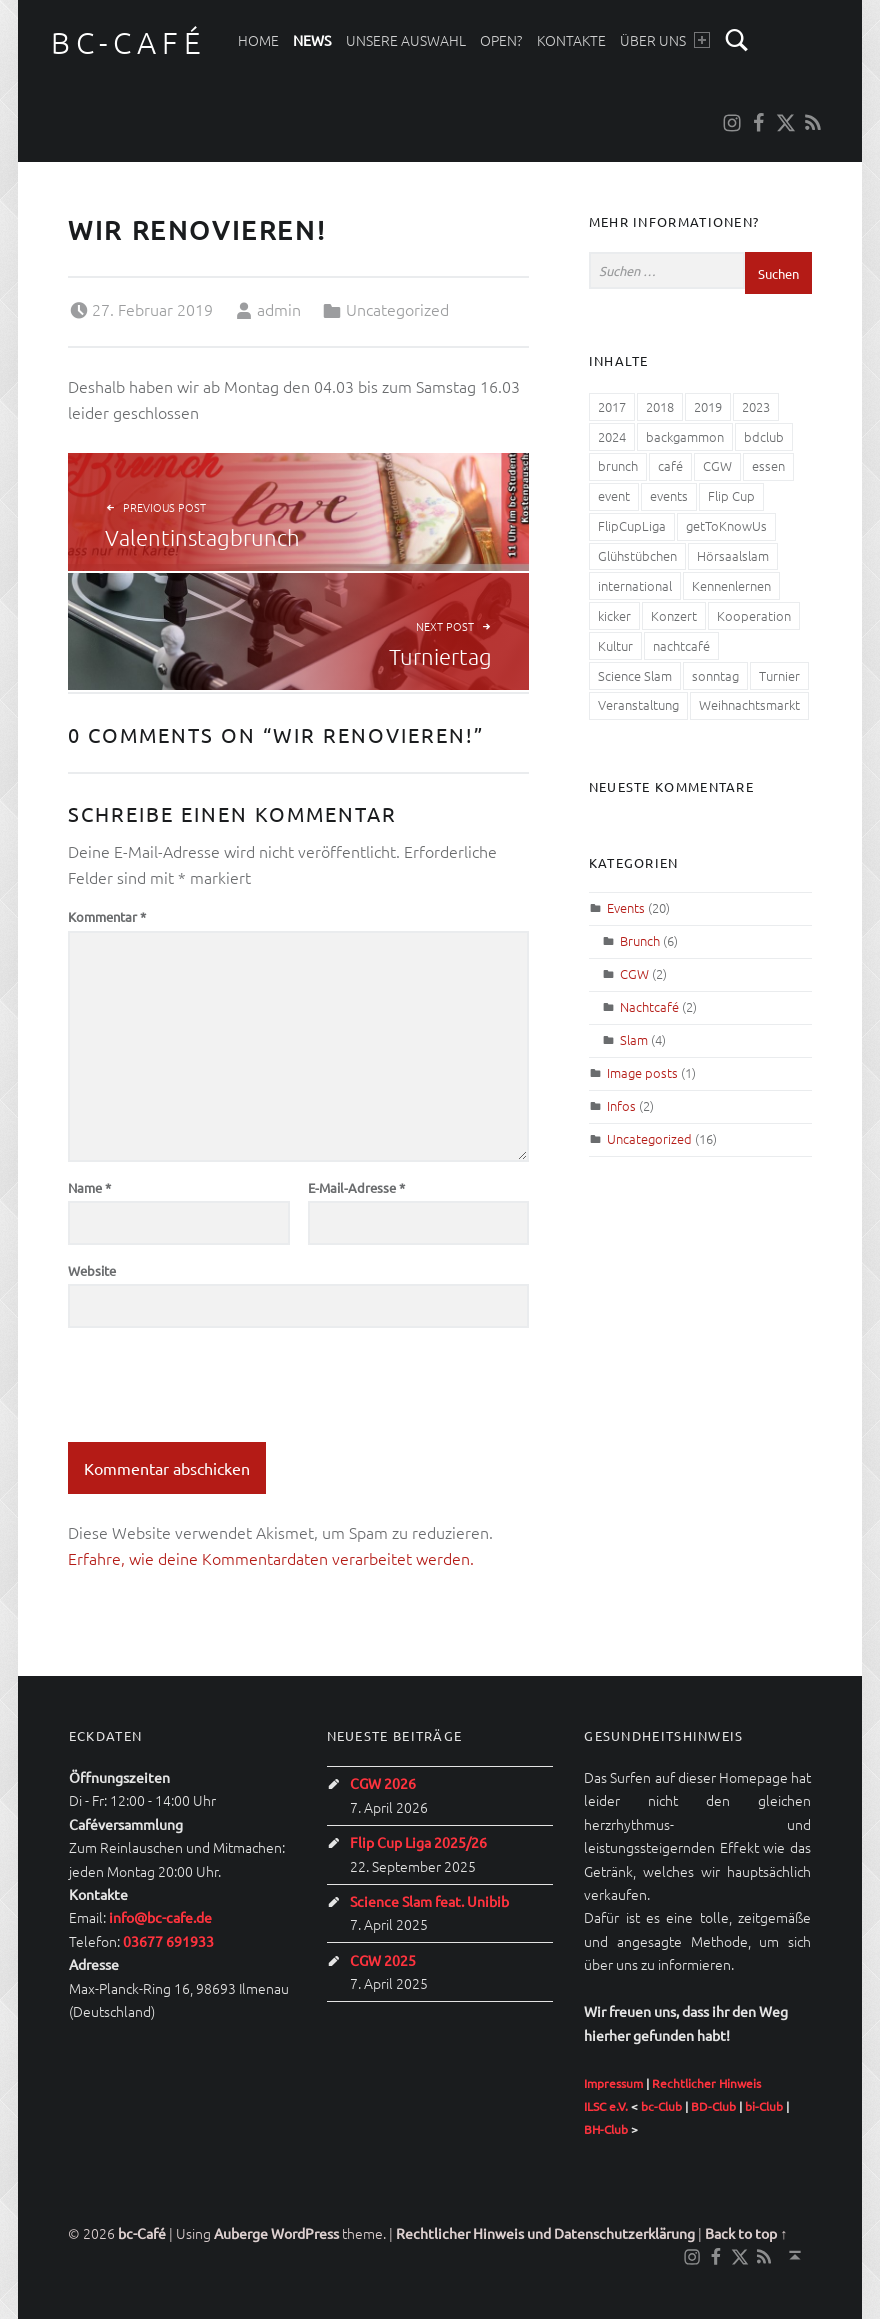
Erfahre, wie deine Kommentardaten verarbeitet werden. (271, 1558)
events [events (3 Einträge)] (669, 495)
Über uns (664, 40)
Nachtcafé (649, 1006)
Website (92, 1270)
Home (258, 40)
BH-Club (606, 2129)
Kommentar (107, 916)
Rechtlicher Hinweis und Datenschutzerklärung (545, 2233)
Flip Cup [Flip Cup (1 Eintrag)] (731, 495)
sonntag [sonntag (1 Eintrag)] (715, 675)
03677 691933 (168, 1941)
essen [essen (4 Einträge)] (768, 465)
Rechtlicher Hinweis (706, 2083)
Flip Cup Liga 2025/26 (418, 1842)
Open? (501, 40)
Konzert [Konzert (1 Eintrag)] (674, 615)
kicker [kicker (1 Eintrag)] (614, 615)
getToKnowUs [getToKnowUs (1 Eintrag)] (726, 525)
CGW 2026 (383, 1783)
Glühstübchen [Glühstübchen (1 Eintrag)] (637, 555)
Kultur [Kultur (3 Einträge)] (615, 645)
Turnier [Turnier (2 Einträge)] (779, 675)
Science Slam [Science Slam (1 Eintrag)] (635, 675)
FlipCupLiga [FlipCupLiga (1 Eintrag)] (632, 525)
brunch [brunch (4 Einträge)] (618, 465)
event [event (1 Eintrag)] (614, 495)
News (312, 40)
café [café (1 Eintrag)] (670, 465)
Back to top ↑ (746, 2233)
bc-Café (128, 42)
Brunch (640, 940)
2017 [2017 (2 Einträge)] (612, 406)
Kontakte (571, 40)
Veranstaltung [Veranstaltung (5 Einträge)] (638, 704)
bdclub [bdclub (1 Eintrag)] (764, 436)
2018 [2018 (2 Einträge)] (660, 406)
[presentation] (220, 1393)
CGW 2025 (383, 1960)
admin (279, 309)
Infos (621, 1105)
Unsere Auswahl (406, 40)
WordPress (305, 2233)
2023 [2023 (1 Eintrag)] (756, 406)
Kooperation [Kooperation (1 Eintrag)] (754, 615)
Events (626, 907)
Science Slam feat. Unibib (429, 1901)
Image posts (642, 1072)
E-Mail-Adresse (356, 1187)
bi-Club (764, 2106)
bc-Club (661, 2106)
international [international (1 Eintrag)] (635, 585)
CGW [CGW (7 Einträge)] (717, 465)
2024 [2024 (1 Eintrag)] (612, 436)
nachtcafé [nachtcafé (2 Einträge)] (681, 645)
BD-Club (713, 2106)
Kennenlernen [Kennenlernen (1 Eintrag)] (731, 585)
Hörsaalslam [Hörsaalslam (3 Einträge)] (733, 555)
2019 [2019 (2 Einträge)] (708, 406)
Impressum (613, 2083)
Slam (634, 1039)
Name (89, 1187)
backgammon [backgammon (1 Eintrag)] (685, 436)
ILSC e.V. (606, 2106)
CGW (634, 973)
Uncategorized (397, 309)
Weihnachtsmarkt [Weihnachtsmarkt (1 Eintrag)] (749, 704)
